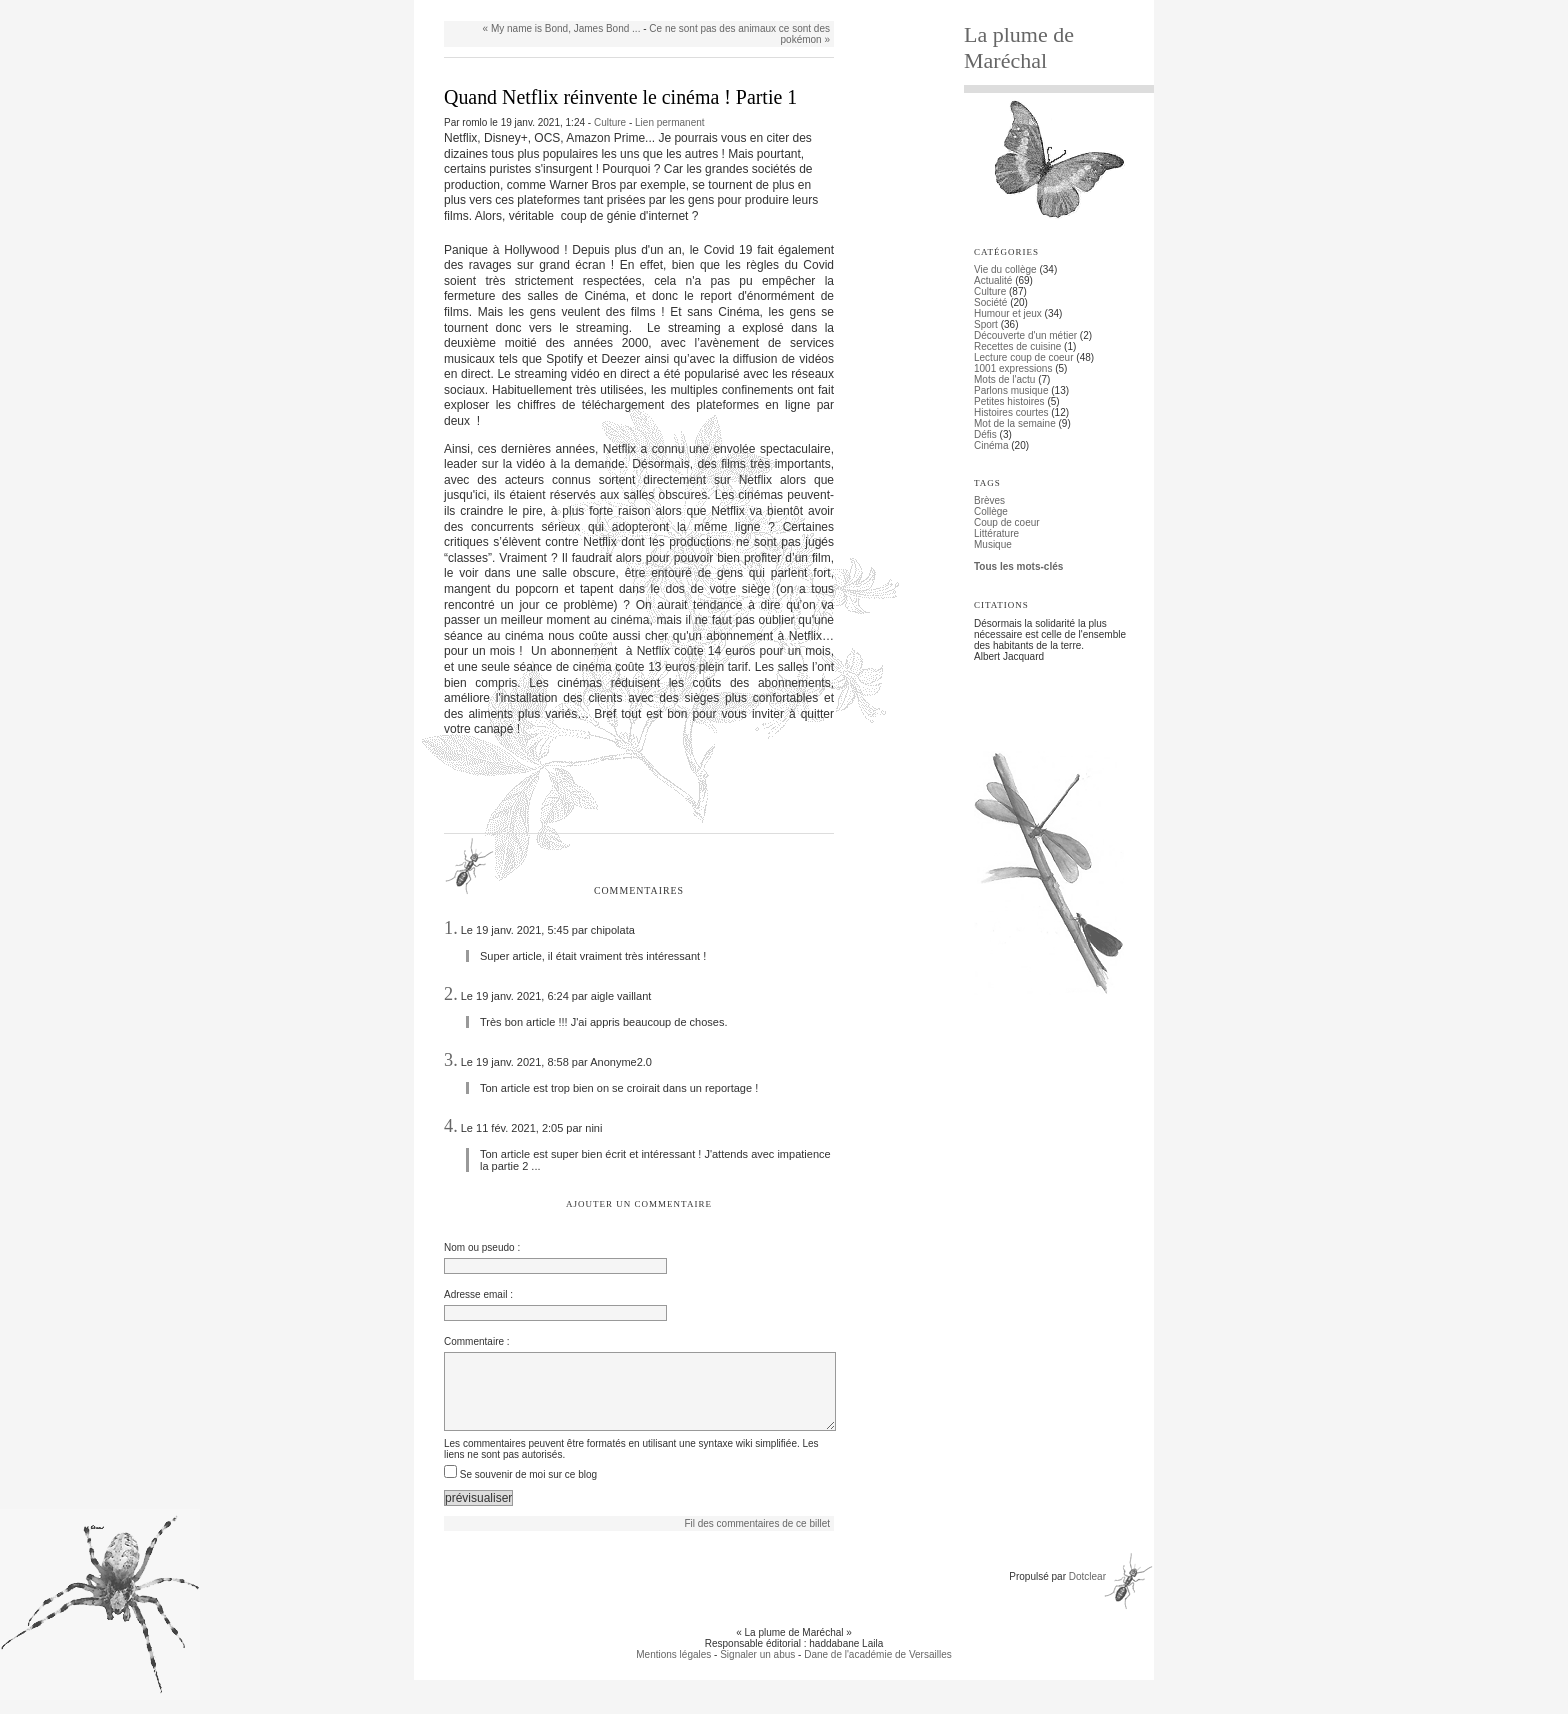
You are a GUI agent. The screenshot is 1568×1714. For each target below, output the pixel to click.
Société (990, 302)
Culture (610, 122)
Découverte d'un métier (1025, 335)
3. (451, 1060)
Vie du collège (1005, 269)
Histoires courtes (1011, 412)
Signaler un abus (757, 1668)
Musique (993, 544)
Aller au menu (545, 5)
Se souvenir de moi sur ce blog (528, 1488)
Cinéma (991, 445)
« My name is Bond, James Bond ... (562, 28)
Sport (986, 324)
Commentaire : (477, 1341)
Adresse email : (478, 1294)
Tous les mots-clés (1018, 566)
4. (451, 1126)
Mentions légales (673, 1668)
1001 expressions (1013, 368)
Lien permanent (670, 122)
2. (451, 994)
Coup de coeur (1007, 522)
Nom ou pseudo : (482, 1247)
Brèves (989, 500)
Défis (985, 434)
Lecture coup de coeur (1024, 357)
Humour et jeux (1008, 313)
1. (451, 928)
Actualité (993, 280)
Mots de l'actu (1004, 379)
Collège (991, 511)
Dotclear (1087, 1590)
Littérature (996, 533)
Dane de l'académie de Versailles (878, 1668)
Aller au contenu (470, 5)
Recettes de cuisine (1017, 346)
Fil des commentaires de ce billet (757, 1537)
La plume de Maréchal (1019, 47)
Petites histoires (1009, 401)
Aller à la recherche (626, 5)
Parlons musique (1011, 390)
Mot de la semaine (1015, 423)
